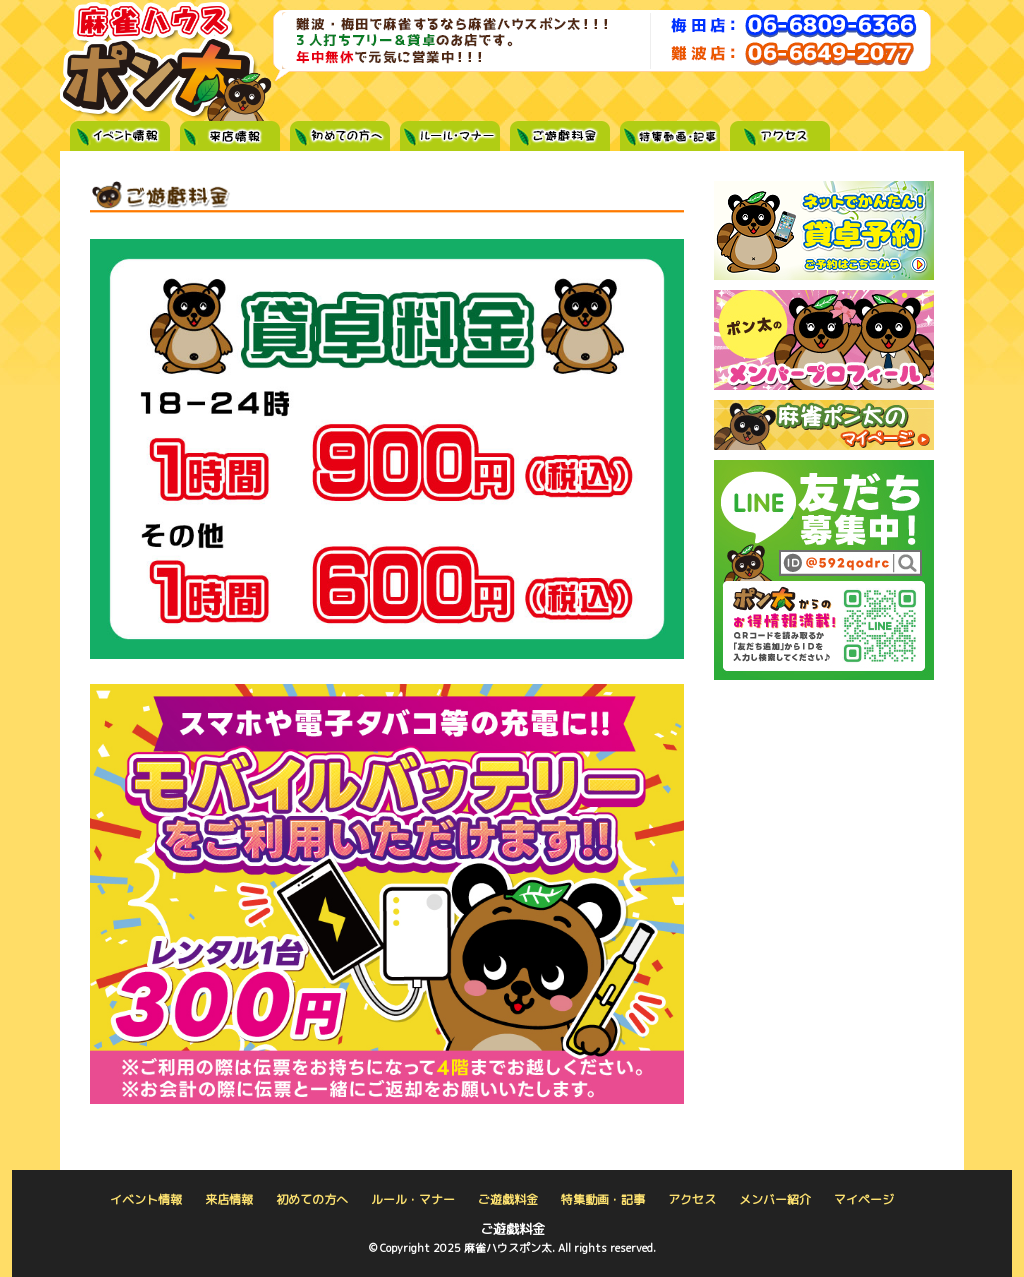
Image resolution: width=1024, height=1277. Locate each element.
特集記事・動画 (670, 138)
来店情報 (230, 138)
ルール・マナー (450, 138)
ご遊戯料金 (560, 138)
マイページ (864, 1199)
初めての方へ (340, 138)
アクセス (780, 138)
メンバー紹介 (775, 1199)
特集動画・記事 (603, 1199)
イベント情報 (120, 138)
